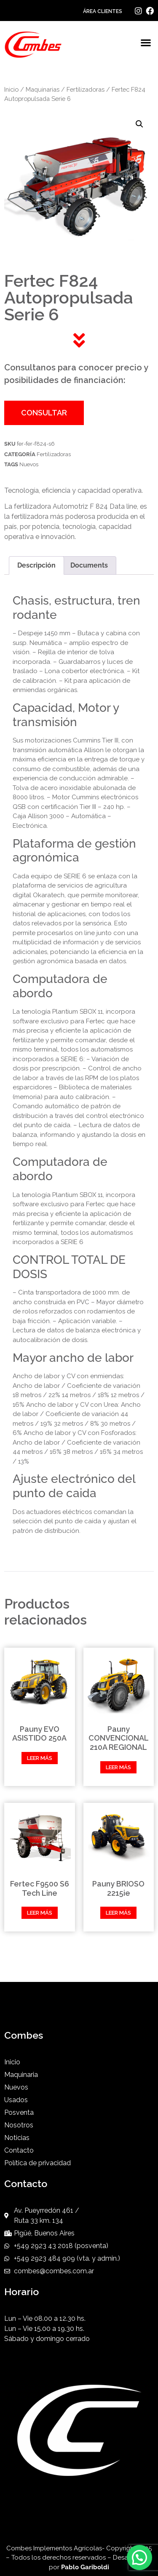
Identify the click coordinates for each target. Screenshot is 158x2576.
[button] (145, 42)
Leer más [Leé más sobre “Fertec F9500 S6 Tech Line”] (39, 1913)
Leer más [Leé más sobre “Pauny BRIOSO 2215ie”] (118, 1913)
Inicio (11, 89)
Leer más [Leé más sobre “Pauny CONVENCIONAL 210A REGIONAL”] (118, 1767)
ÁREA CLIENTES (102, 11)
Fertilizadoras (85, 89)
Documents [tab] (89, 565)
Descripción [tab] (36, 565)
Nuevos (28, 464)
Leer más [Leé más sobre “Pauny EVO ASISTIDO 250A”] (39, 1758)
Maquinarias (42, 89)
